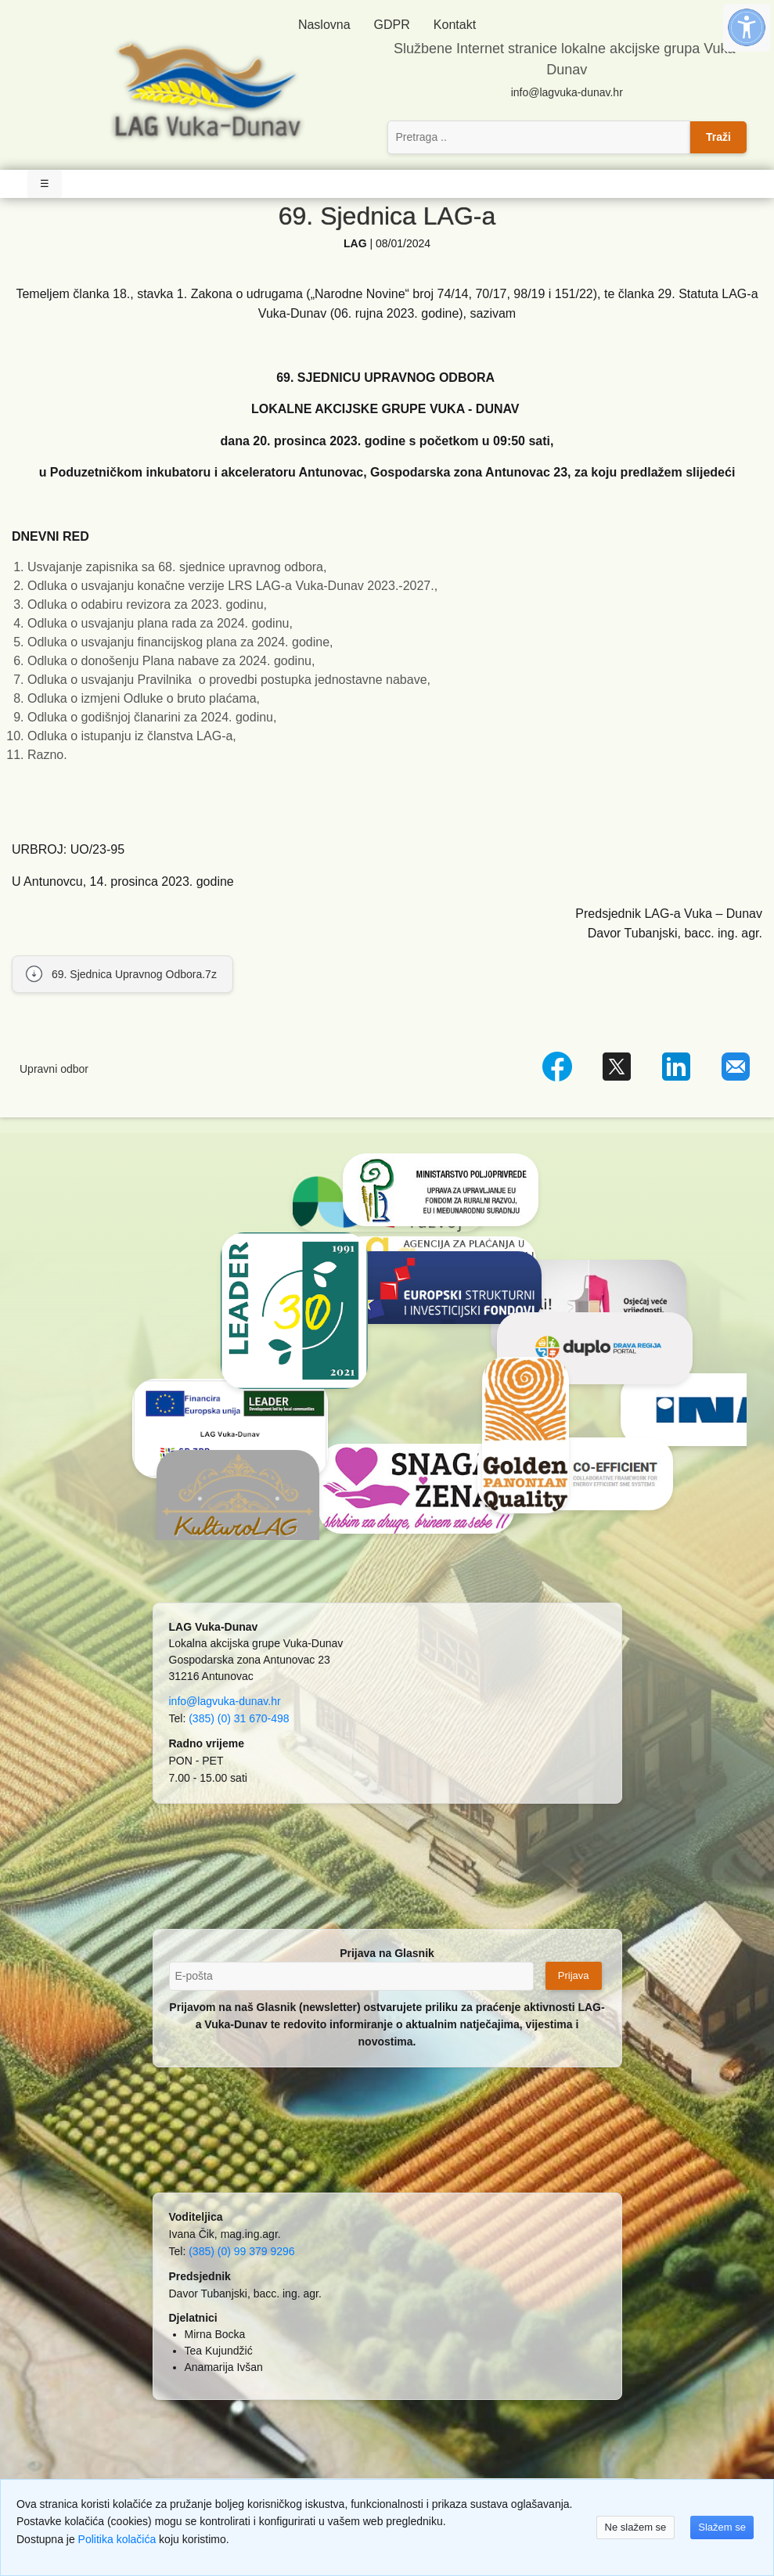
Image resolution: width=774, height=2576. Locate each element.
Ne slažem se (636, 2527)
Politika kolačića (117, 2539)
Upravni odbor (54, 1069)
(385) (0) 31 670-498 (239, 1718)
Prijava (573, 1975)
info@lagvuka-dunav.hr (567, 92)
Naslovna (324, 24)
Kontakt (455, 24)
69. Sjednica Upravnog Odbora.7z (134, 974)
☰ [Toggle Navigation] (44, 183)
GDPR (392, 24)
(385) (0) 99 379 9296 (241, 2251)
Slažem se (722, 2527)
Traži (718, 137)
